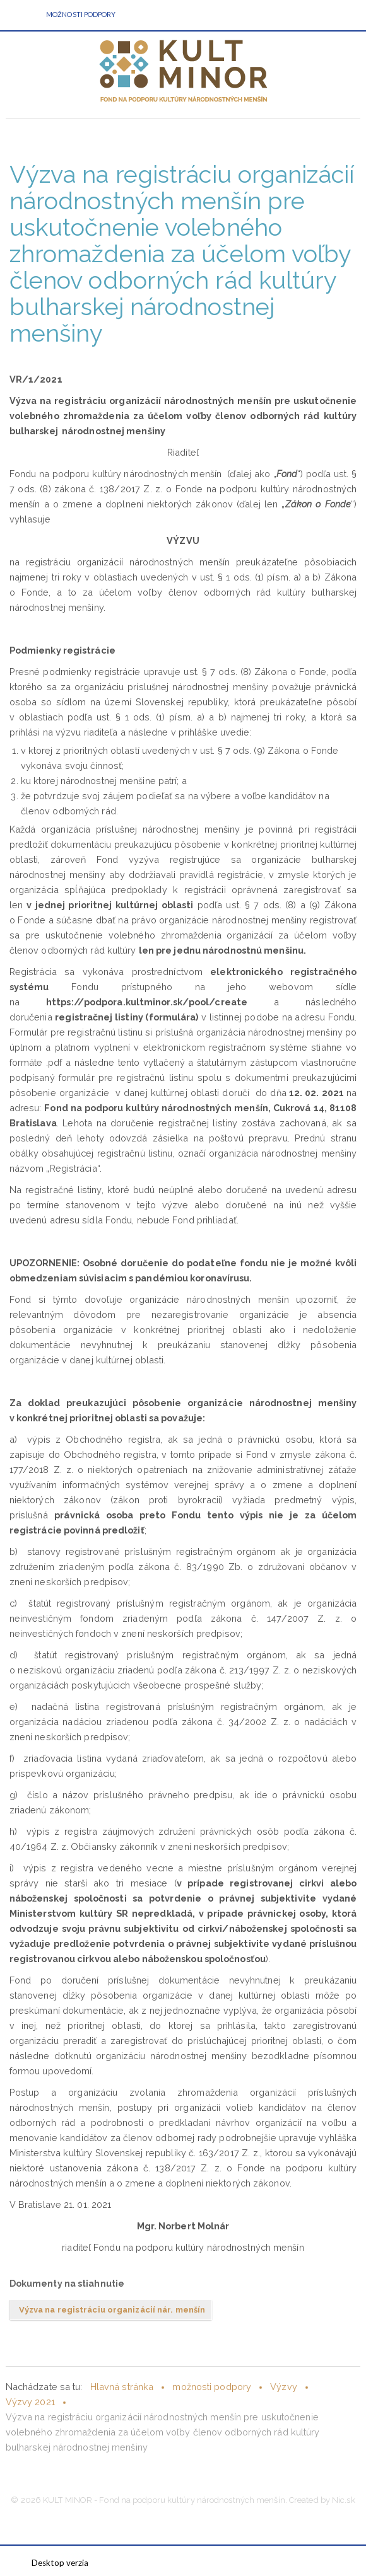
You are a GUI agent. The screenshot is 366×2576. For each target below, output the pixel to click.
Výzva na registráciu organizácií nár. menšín (112, 2309)
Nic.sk (343, 2500)
